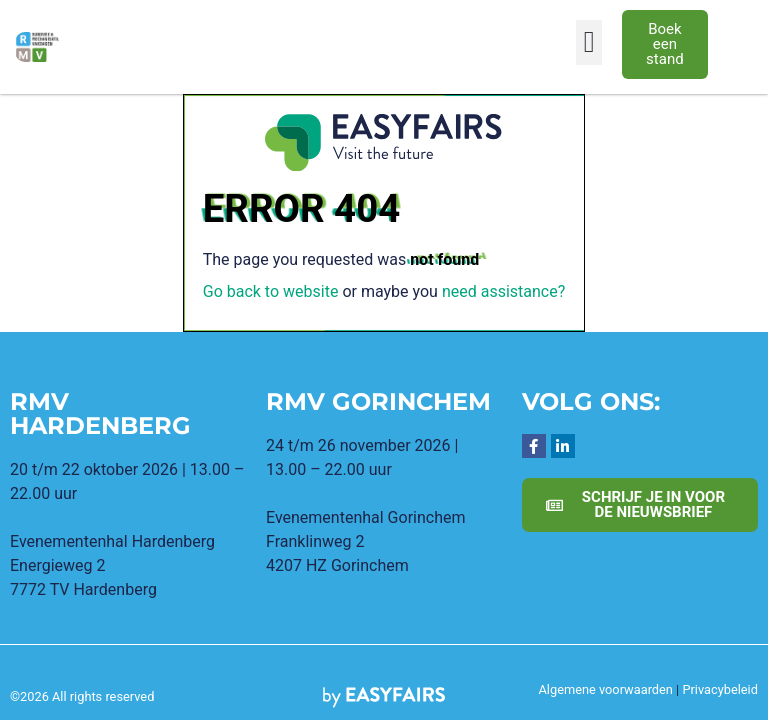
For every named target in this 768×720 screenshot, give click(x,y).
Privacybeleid (720, 689)
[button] (589, 42)
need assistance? (503, 291)
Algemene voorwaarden (605, 689)
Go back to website (271, 291)
